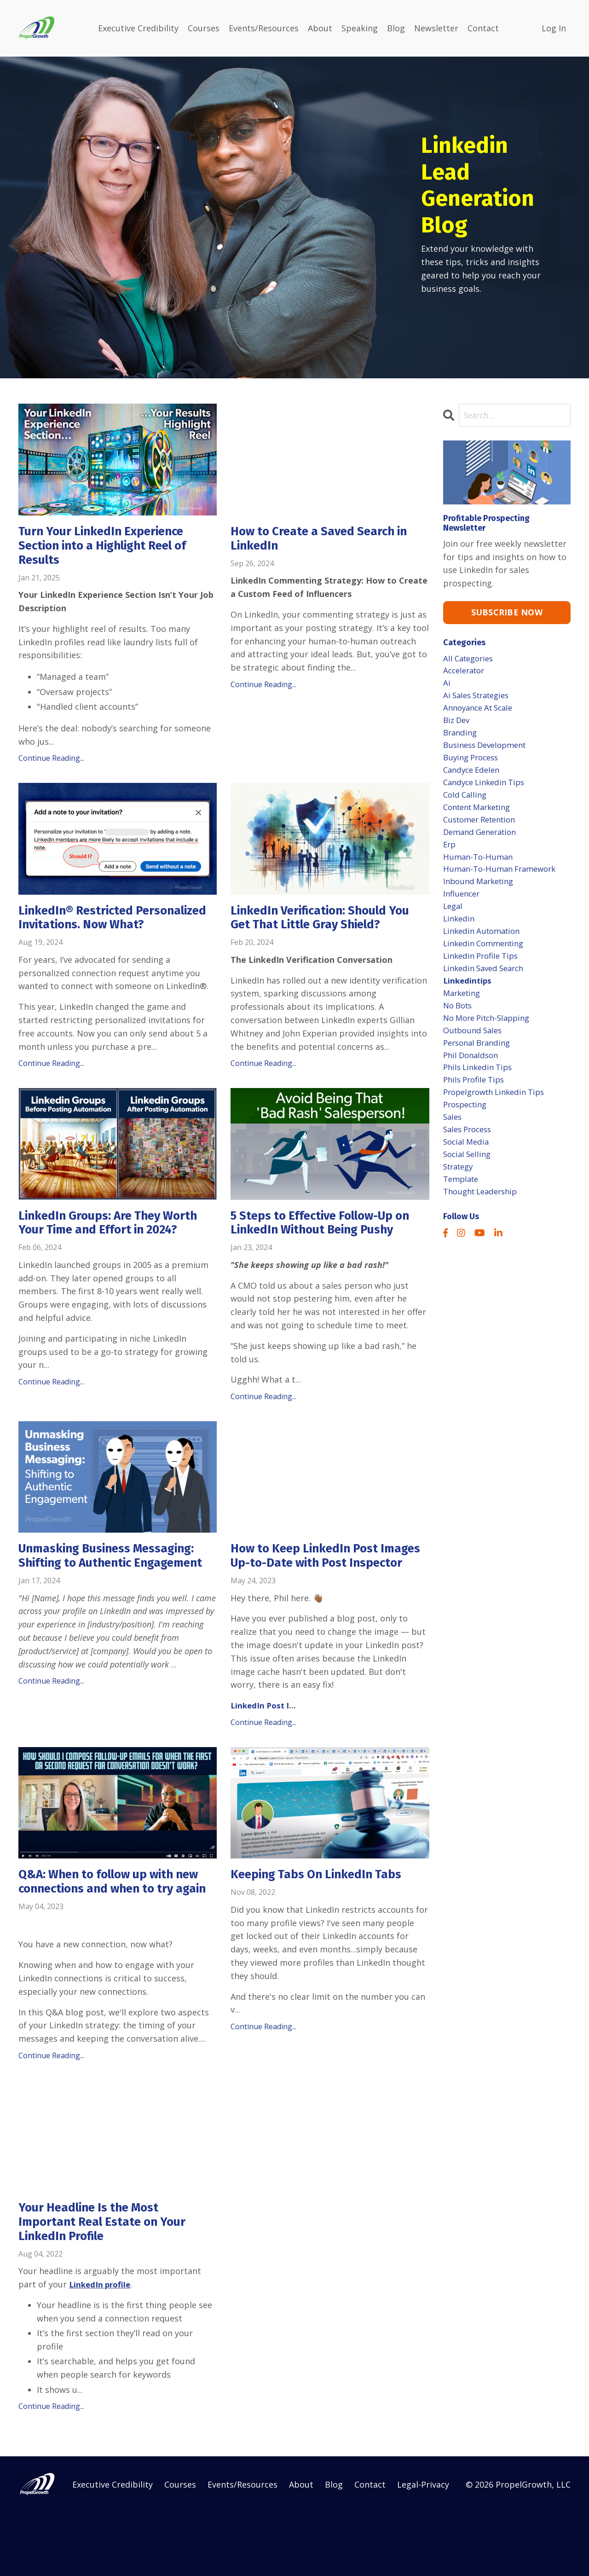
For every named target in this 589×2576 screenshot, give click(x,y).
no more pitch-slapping (490, 1042)
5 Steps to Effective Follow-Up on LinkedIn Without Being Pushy (330, 1245)
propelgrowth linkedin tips (498, 1122)
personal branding (479, 1069)
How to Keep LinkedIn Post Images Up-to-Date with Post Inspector (317, 1589)
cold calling (466, 804)
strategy (460, 1202)
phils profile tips (476, 1109)
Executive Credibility (138, 28)
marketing (463, 1016)
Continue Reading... (51, 762)
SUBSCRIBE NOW (507, 612)
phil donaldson (472, 1082)
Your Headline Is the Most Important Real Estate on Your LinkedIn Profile (109, 2284)
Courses (203, 28)
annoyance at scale (481, 711)
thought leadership (483, 1228)
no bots (459, 1030)
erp (450, 857)
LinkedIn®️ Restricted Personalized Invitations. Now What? (107, 930)
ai (446, 685)
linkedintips (468, 1003)
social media (467, 1175)
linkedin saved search (487, 990)
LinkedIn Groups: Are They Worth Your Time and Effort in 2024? (116, 1245)
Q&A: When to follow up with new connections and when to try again (107, 1933)
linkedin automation (484, 950)
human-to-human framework (503, 884)
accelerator (466, 671)
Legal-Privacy (423, 2547)
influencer (463, 910)
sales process (470, 1162)
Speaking (359, 28)
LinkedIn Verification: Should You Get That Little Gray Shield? (329, 922)
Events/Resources (264, 28)
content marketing (481, 817)
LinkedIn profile (101, 2347)
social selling (469, 1188)
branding (461, 738)
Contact (483, 28)
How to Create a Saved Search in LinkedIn (326, 539)
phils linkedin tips (480, 1096)
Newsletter (436, 28)
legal (453, 923)
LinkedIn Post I (262, 1747)
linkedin (460, 937)
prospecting (467, 1135)
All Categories (470, 658)
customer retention (483, 831)
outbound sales (475, 1056)
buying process (473, 764)
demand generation (483, 844)
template (462, 1215)
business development (488, 751)
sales (453, 1149)
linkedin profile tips (484, 976)
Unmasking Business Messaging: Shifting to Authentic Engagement (115, 1589)
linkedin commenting (487, 963)
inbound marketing (481, 897)
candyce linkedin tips (487, 791)
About (320, 28)
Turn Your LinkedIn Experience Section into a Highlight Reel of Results (111, 547)
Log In (554, 28)
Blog (396, 28)
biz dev (457, 724)
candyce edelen (473, 777)
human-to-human (479, 870)
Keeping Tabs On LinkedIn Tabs (324, 1917)
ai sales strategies (479, 698)
